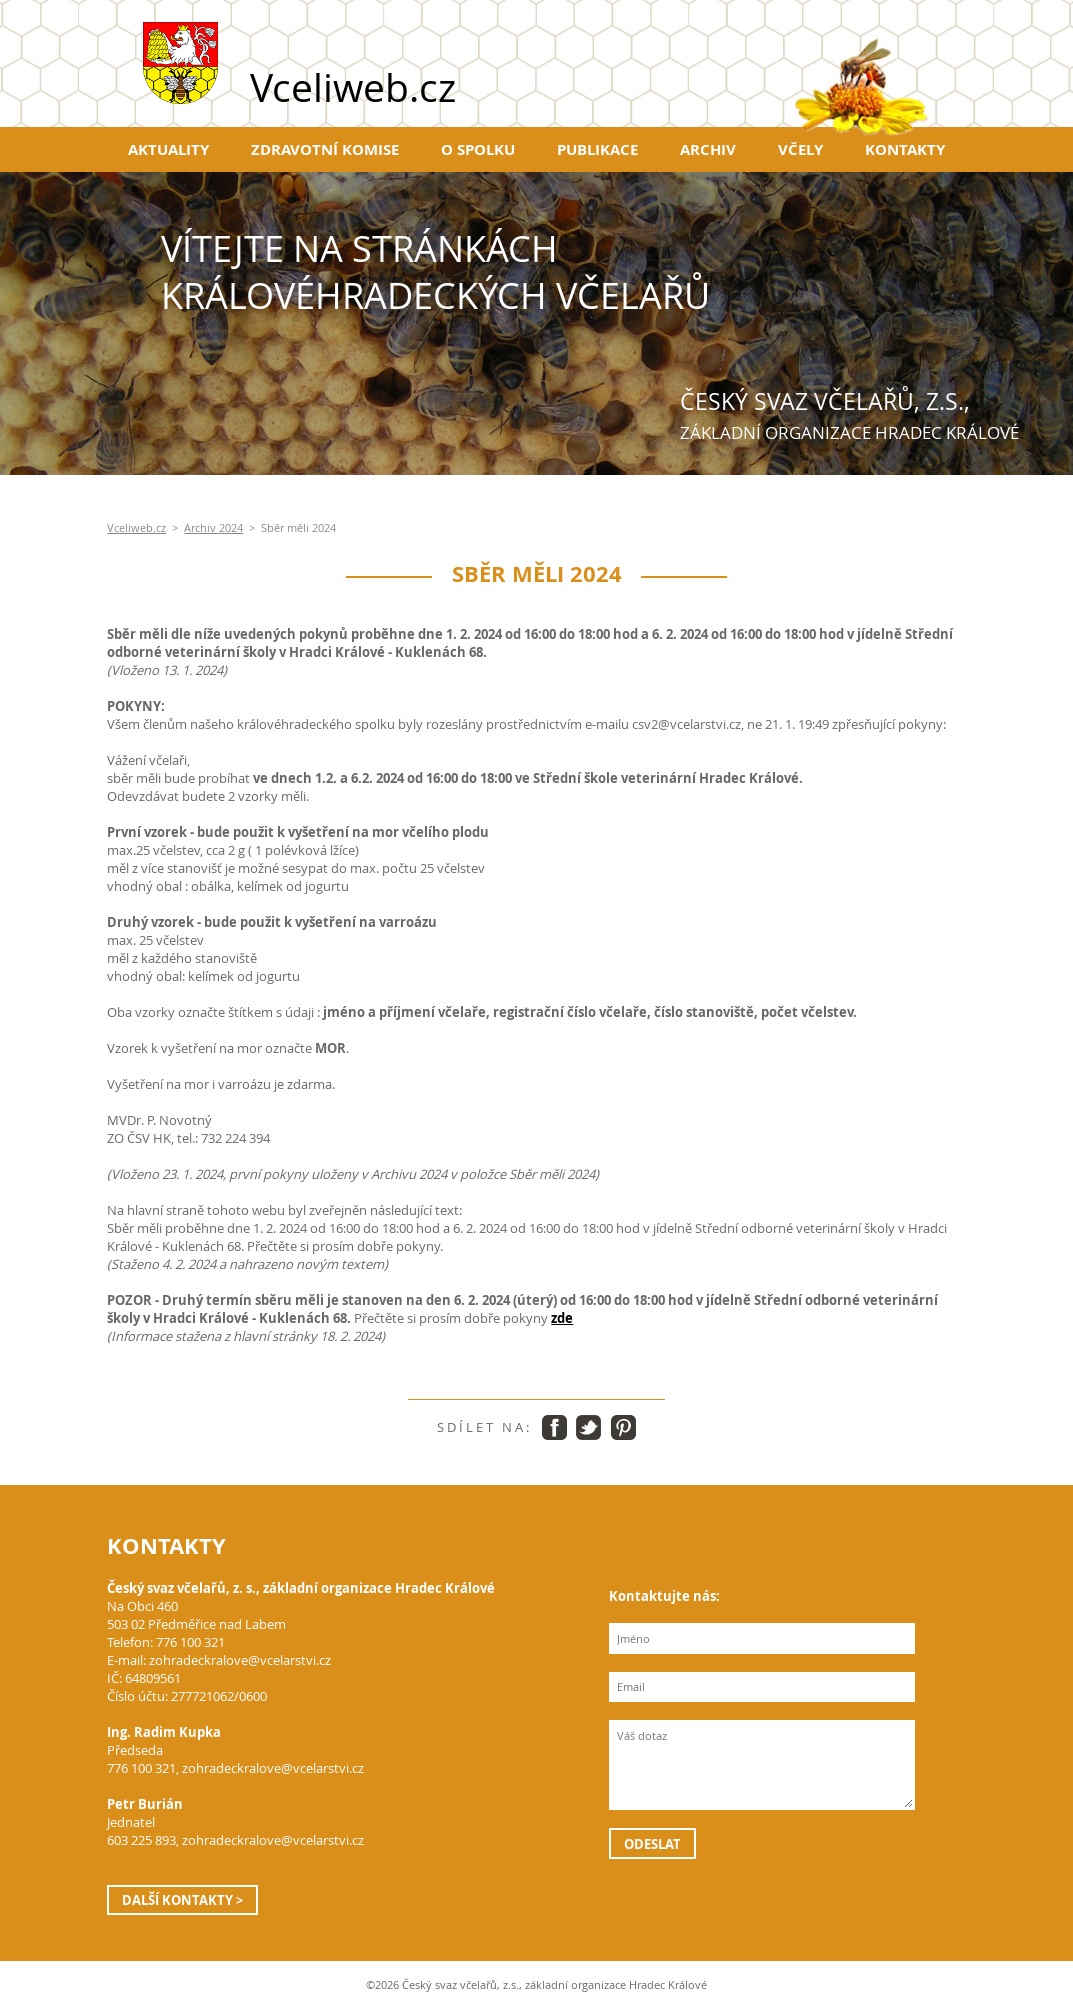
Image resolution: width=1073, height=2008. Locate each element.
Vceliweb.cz (136, 527)
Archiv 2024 (213, 527)
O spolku (478, 149)
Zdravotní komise (325, 149)
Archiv (708, 149)
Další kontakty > (182, 1900)
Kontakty (905, 149)
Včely (800, 149)
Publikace (597, 149)
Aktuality (168, 149)
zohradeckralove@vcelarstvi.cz (240, 1660)
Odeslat (652, 1844)
